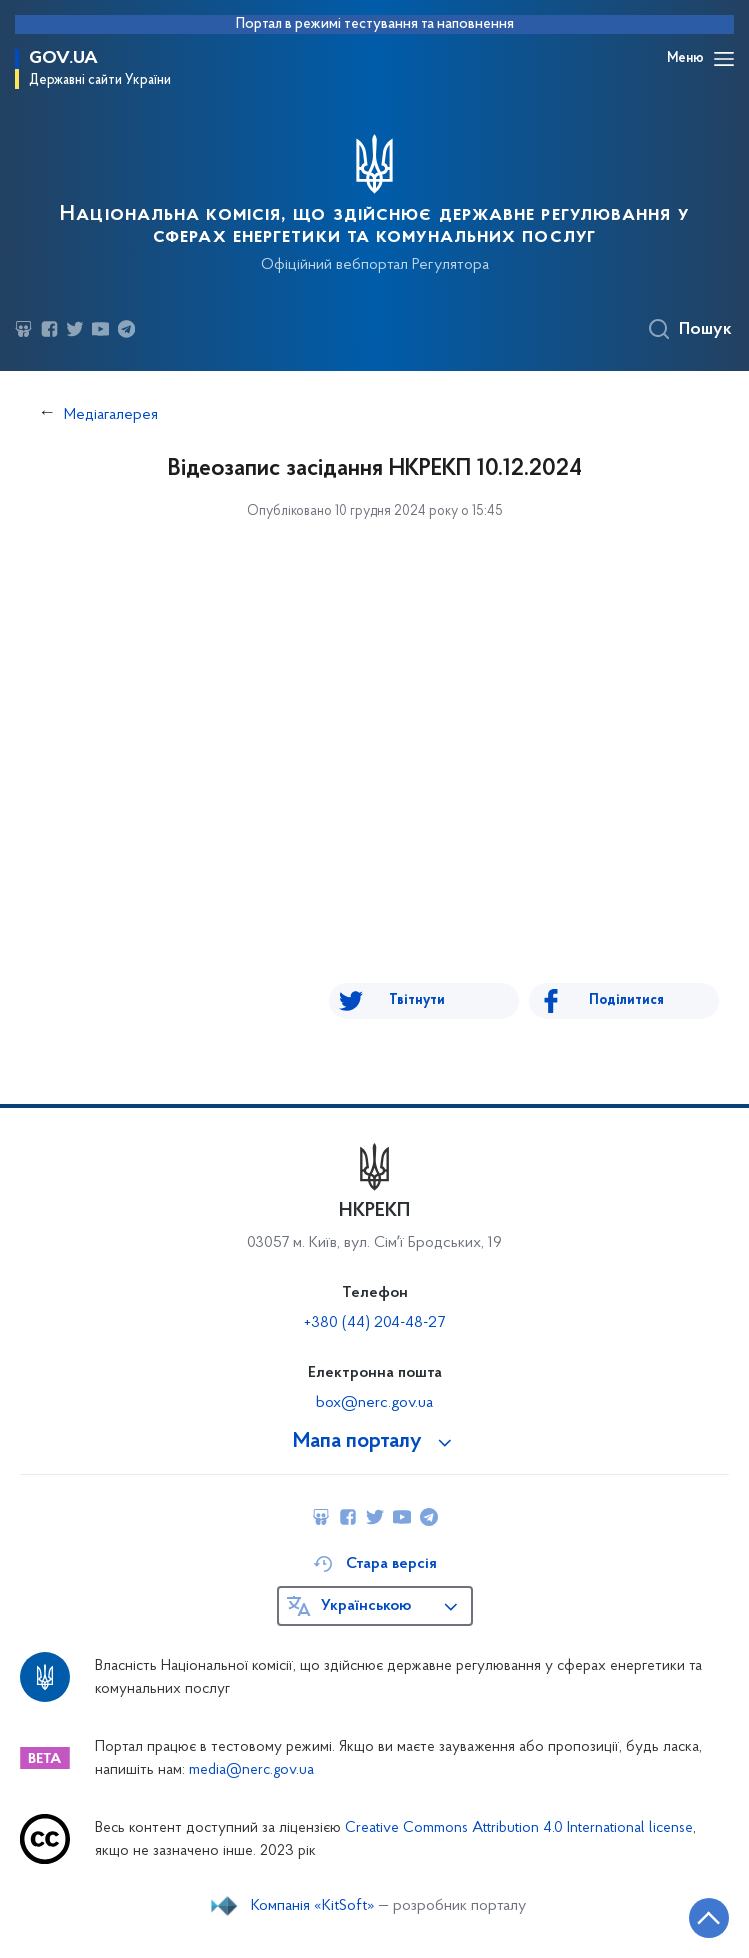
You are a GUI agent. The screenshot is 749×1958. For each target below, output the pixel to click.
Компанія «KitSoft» (313, 1906)
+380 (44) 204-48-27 (374, 1323)
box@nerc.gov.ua (374, 1403)
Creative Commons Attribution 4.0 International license (519, 1828)
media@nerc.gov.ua (251, 1770)
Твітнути (417, 1000)
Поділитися (626, 1000)
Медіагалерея (111, 415)
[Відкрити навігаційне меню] (724, 59)
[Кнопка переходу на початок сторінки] (709, 1918)
